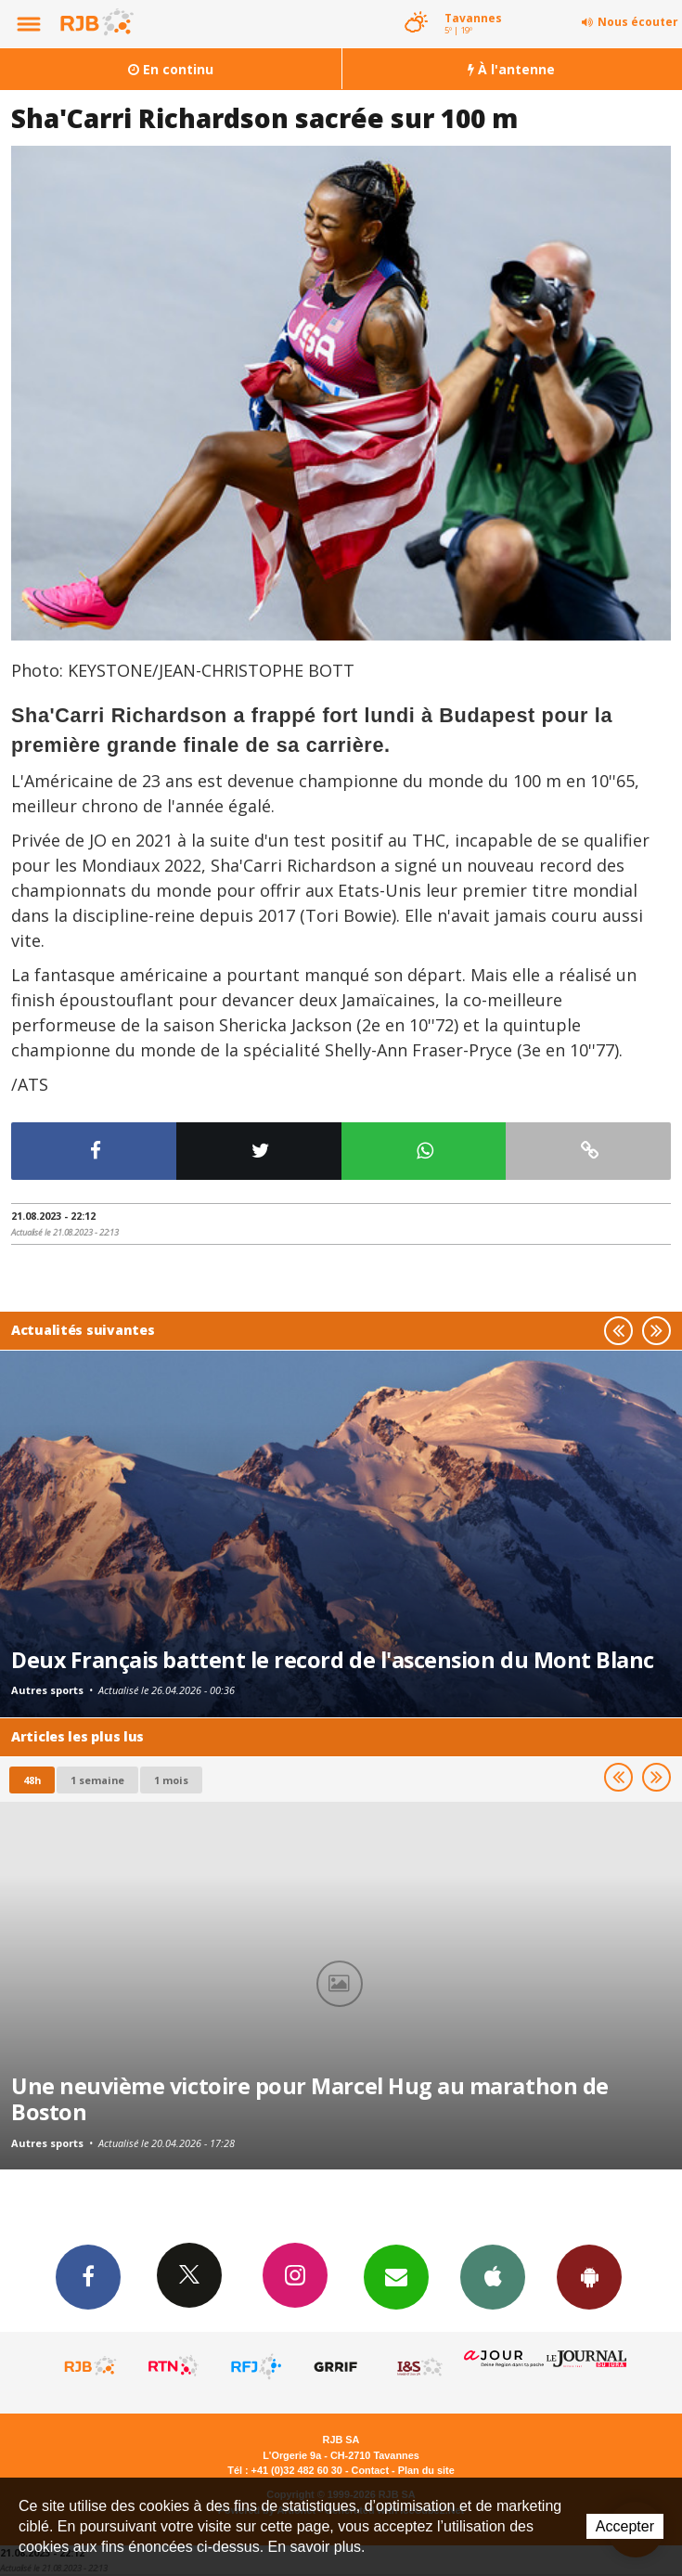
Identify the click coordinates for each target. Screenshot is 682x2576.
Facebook (88, 2276)
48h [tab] (32, 1780)
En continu (170, 69)
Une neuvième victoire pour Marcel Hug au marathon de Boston (310, 2099)
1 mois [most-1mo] (171, 1780)
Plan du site (426, 2470)
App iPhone (492, 2276)
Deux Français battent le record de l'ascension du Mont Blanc (332, 1660)
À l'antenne (511, 69)
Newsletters (396, 2276)
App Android (589, 2276)
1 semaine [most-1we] (97, 1780)
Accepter (625, 2526)
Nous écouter (638, 22)
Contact (370, 2470)
